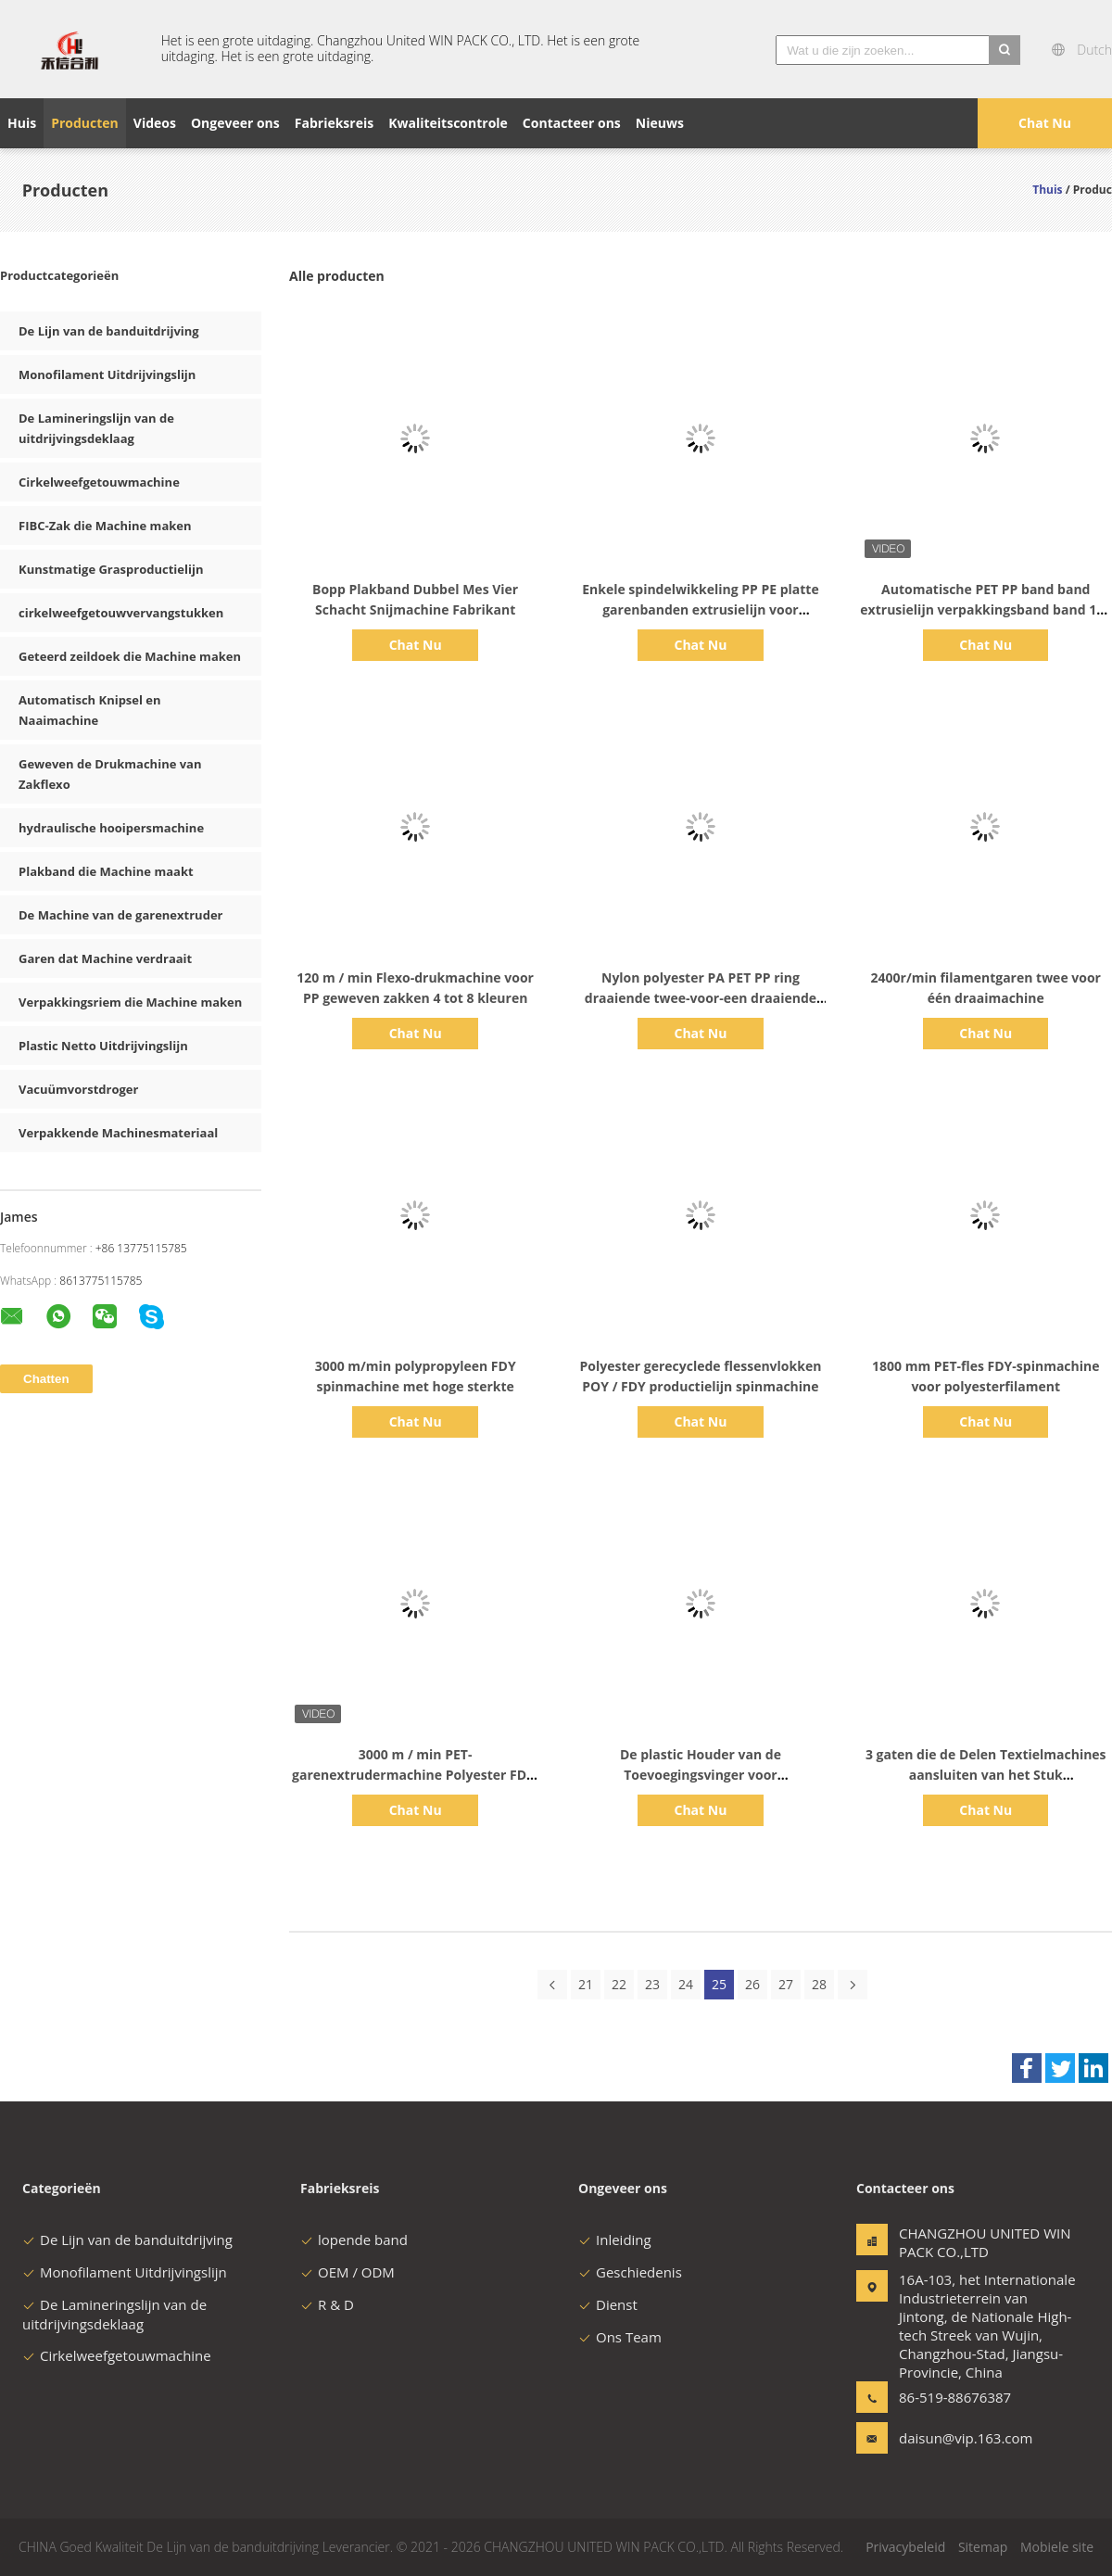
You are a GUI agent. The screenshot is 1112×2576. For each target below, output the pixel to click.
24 (685, 1984)
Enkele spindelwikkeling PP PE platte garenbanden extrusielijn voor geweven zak (700, 609)
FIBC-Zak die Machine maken (105, 525)
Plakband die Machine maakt (106, 871)
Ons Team (620, 2337)
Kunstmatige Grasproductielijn (111, 569)
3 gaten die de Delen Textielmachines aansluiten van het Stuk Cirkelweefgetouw (986, 1774)
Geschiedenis (630, 2272)
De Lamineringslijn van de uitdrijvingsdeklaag (114, 2314)
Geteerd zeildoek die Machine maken (130, 656)
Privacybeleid (905, 2547)
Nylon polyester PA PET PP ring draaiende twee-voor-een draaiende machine (700, 998)
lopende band (354, 2239)
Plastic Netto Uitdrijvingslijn (103, 1045)
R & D (327, 2304)
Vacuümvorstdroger (78, 1089)
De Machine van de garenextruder (120, 915)
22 (619, 1984)
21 (585, 1984)
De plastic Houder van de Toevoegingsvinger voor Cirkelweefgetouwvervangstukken (700, 1774)
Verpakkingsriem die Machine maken (130, 1002)
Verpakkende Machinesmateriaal (118, 1132)
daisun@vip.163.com (957, 2438)
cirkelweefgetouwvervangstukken (121, 612)
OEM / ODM (347, 2272)
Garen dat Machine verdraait (105, 958)
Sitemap (982, 2547)
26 (752, 1984)
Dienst (608, 2304)
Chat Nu (1044, 123)
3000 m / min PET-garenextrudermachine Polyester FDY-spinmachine (415, 1774)
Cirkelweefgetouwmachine (99, 482)
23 (652, 1984)
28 (819, 1984)
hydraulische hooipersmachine (111, 827)
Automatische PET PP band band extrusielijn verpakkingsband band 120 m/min (985, 609)
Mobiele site (1056, 2547)
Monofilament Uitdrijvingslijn (107, 374)
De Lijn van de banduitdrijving (109, 331)
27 (785, 1984)
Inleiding (614, 2239)
